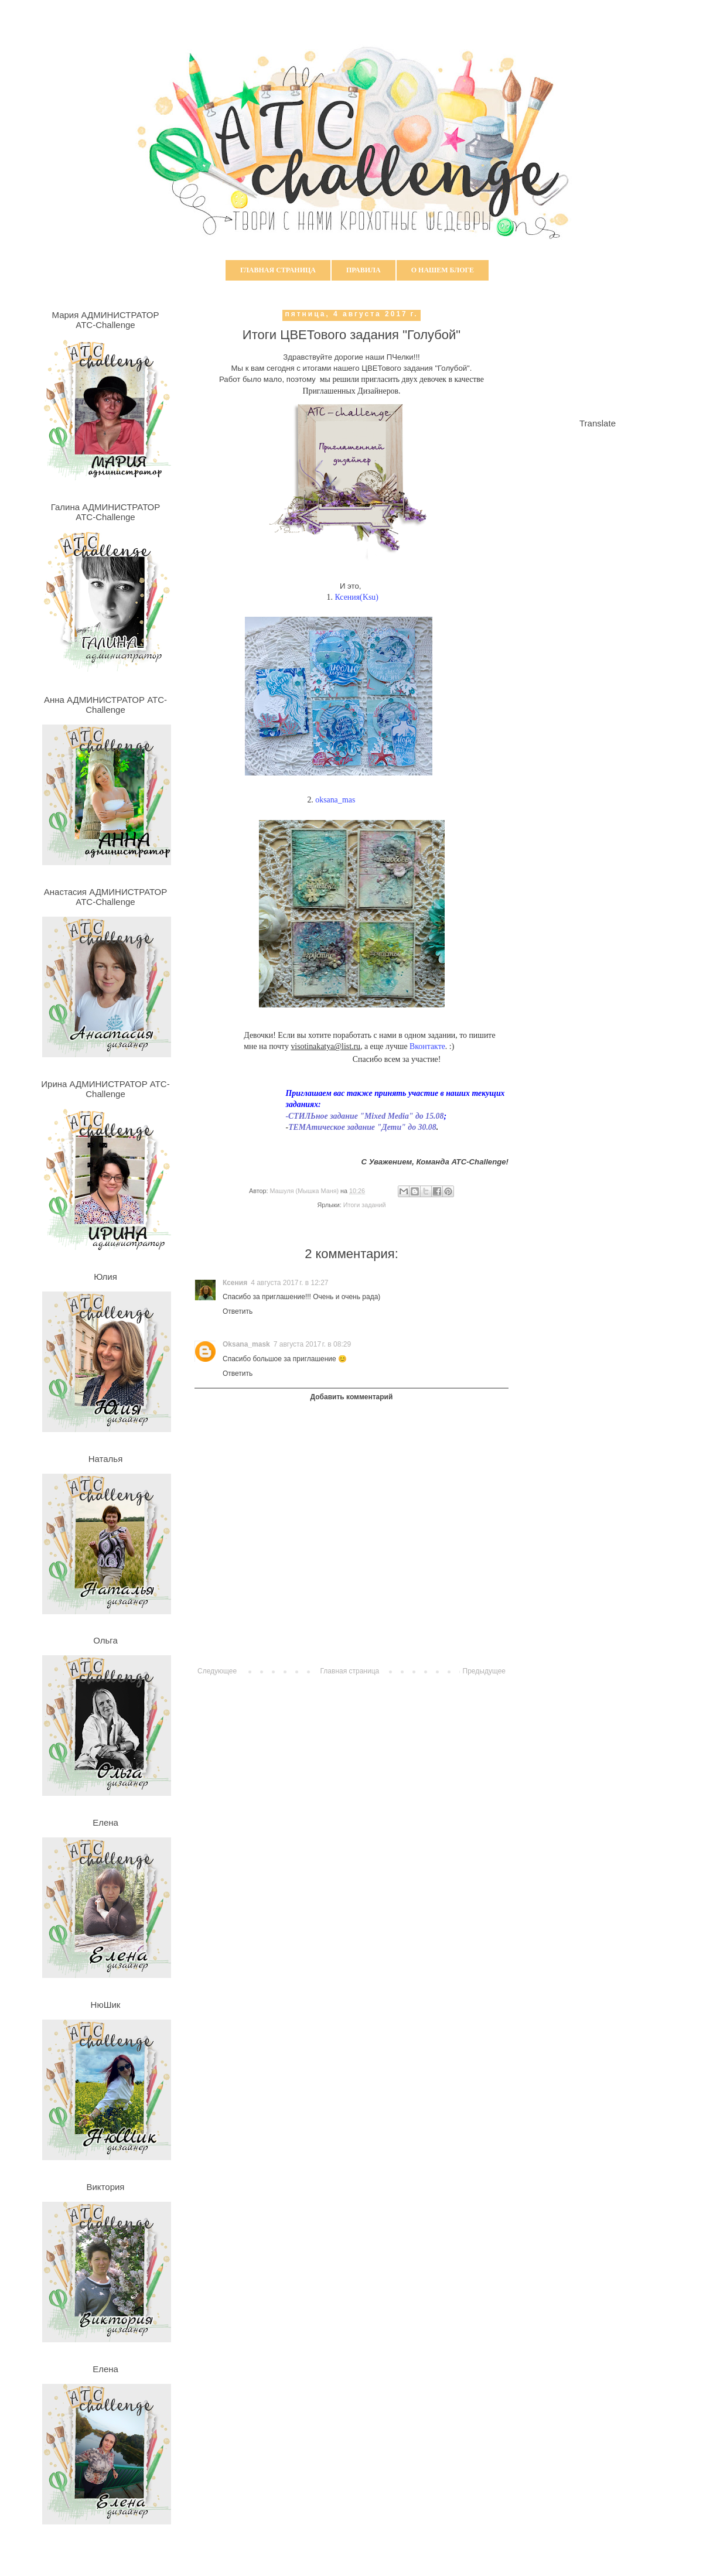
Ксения (235, 1283)
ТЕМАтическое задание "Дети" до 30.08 (362, 1127)
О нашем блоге (442, 270)
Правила (363, 270)
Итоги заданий (364, 1204)
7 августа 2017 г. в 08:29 (312, 1344)
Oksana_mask (246, 1344)
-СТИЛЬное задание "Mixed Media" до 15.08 (365, 1116)
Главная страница (278, 270)
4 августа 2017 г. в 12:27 (289, 1283)
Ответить (237, 1311)
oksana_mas (335, 799)
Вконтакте (427, 1046)
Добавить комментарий (351, 1397)
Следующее (217, 1671)
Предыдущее (484, 1671)
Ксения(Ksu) (356, 597)
